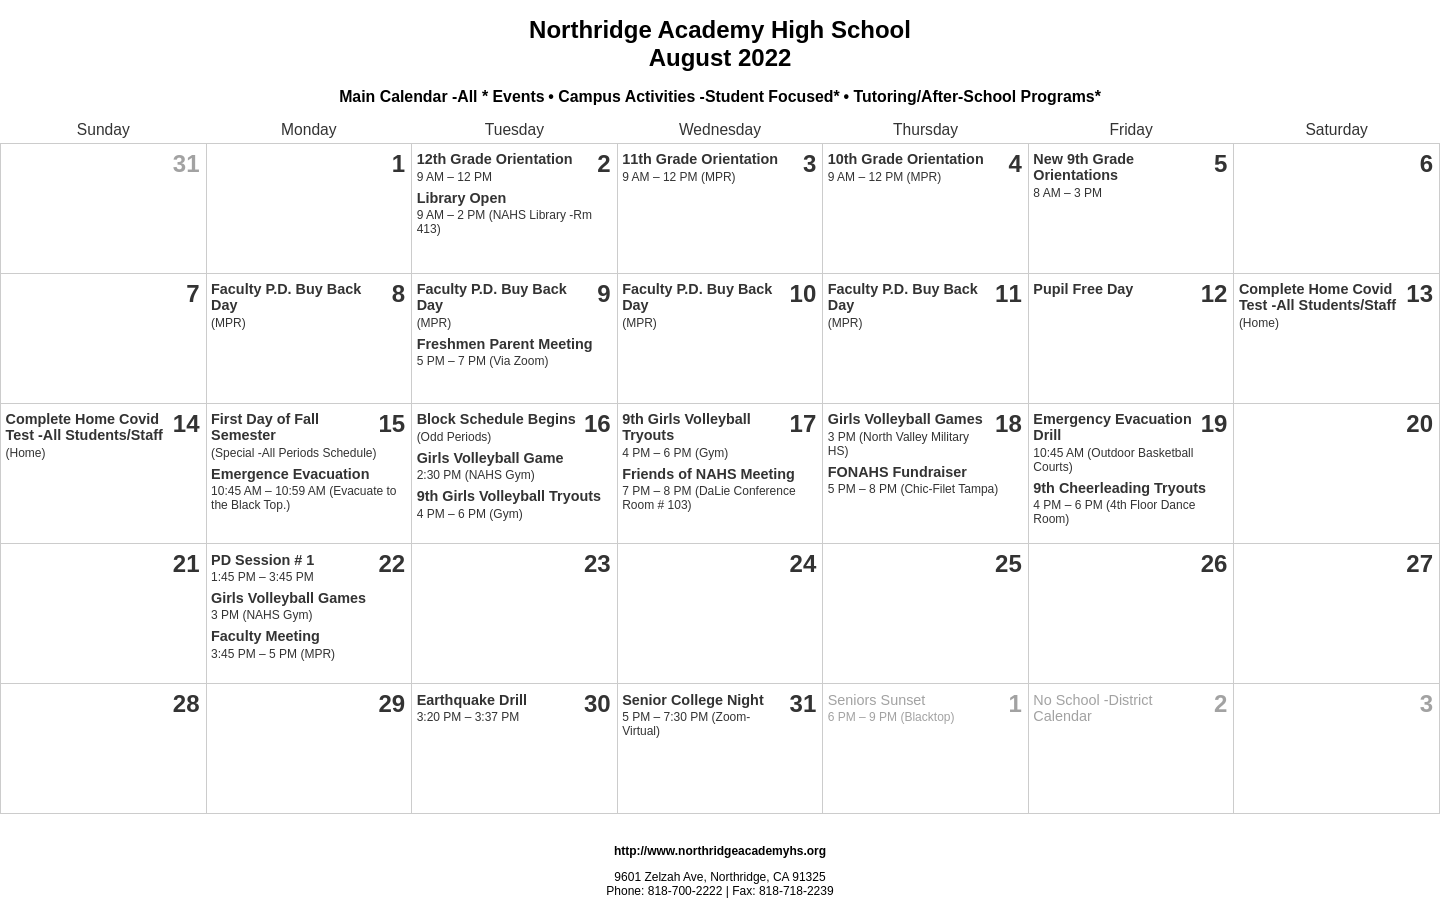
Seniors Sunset (877, 700)
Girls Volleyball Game (490, 458)
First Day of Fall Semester (265, 427)
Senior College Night (693, 700)
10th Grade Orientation (906, 159)
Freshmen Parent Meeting (505, 344)
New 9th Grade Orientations (1083, 167)
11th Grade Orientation (700, 159)
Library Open (462, 198)
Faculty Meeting (265, 636)
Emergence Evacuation (290, 474)
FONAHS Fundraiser (897, 472)
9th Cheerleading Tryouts (1119, 488)
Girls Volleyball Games (905, 419)
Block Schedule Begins (496, 419)
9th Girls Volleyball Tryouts (509, 496)
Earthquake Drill (472, 700)
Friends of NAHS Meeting (708, 474)
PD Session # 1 (262, 560)
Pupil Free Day (1083, 289)
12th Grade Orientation (495, 159)
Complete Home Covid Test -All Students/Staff (1317, 297)
